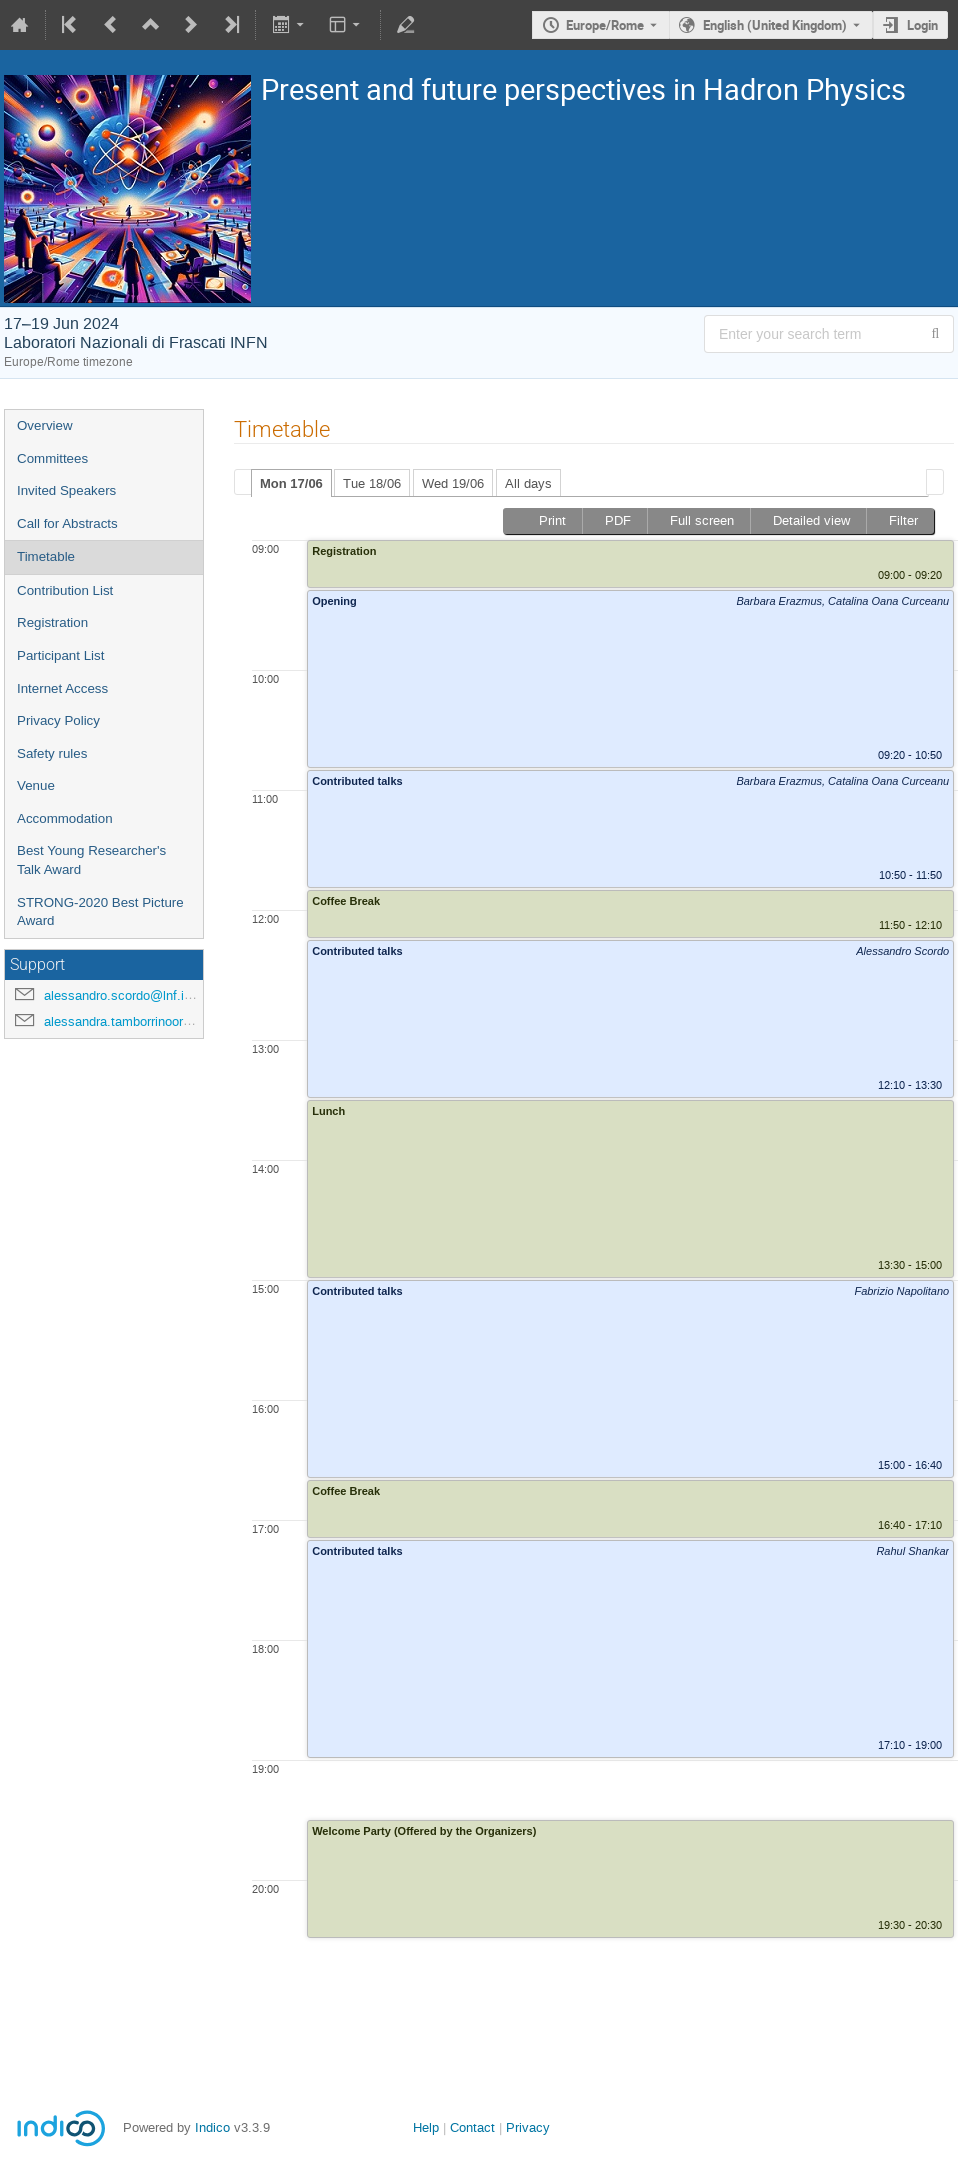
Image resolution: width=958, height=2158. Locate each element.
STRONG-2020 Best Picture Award (100, 912)
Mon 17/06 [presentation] (291, 483)
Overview (45, 425)
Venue (36, 785)
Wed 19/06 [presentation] (453, 483)
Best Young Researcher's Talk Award (91, 860)
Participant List (60, 655)
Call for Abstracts (67, 523)
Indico (212, 2127)
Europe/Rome (605, 25)
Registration (52, 622)
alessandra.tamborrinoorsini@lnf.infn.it (155, 1021)
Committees (52, 458)
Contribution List (65, 590)
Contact (472, 2127)
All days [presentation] (528, 483)
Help (426, 2127)
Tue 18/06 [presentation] (372, 483)
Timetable (46, 556)
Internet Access (62, 688)
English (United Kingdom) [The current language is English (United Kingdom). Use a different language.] (775, 25)
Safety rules (52, 753)
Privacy (528, 2127)
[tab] (291, 483)
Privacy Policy (58, 720)
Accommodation (65, 818)
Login (922, 25)
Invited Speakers (66, 490)
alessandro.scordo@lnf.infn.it (128, 995)
